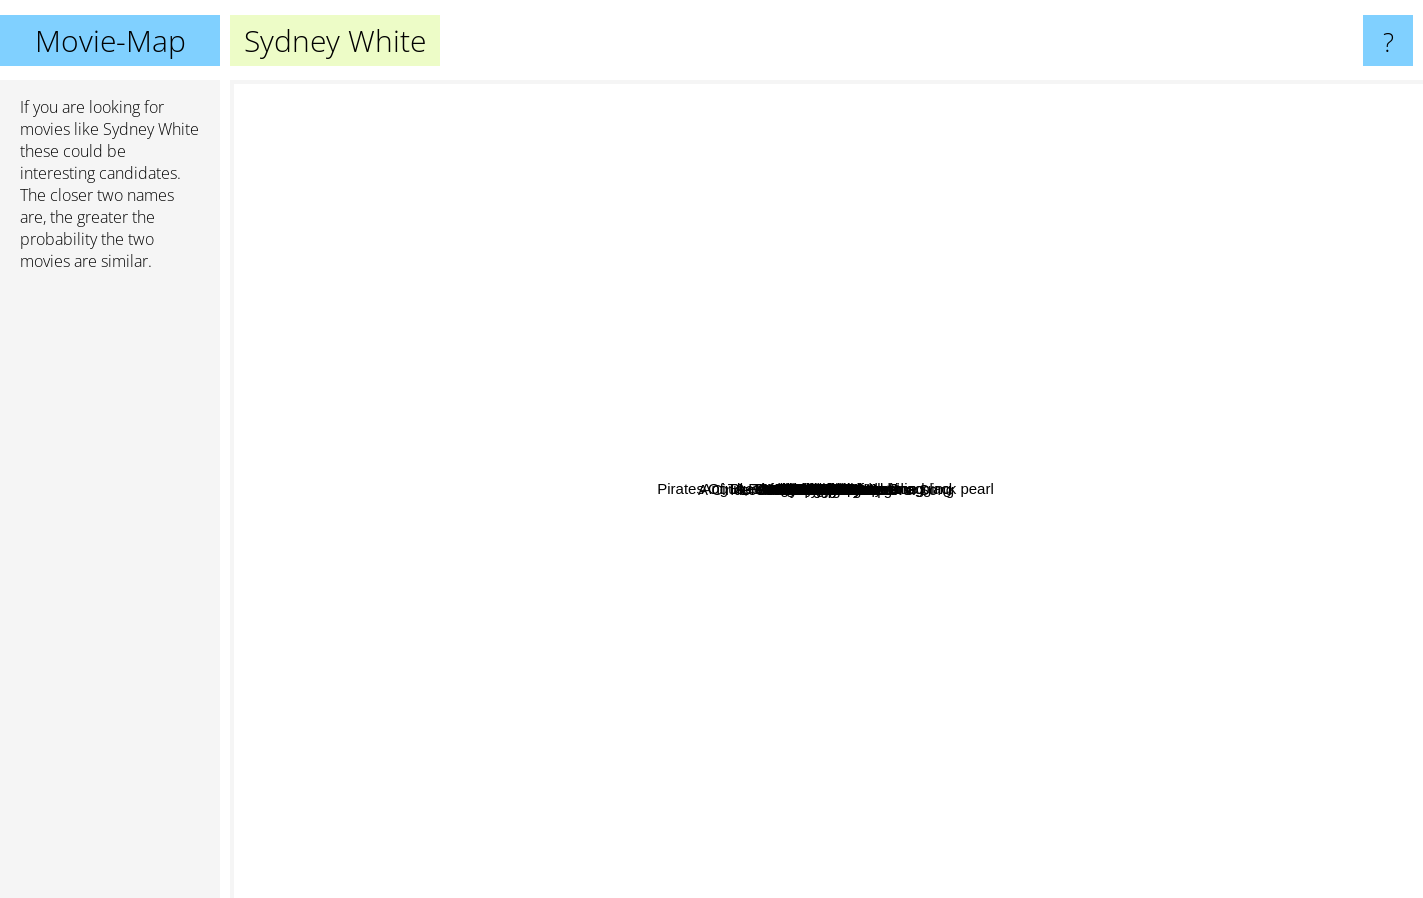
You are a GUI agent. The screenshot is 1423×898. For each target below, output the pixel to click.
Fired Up (754, 274)
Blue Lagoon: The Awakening (983, 417)
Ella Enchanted (866, 288)
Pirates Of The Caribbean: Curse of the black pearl (517, 237)
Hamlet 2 (742, 376)
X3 (726, 333)
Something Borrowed (1047, 653)
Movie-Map (110, 40)
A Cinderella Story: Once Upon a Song (611, 678)
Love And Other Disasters (725, 477)
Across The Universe (963, 397)
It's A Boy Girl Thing (830, 766)
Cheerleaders (752, 213)
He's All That (558, 369)
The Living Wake (756, 697)
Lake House (982, 279)
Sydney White (826, 489)
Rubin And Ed (1018, 608)
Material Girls (497, 622)
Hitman (1171, 563)
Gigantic (455, 532)
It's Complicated (969, 261)
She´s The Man (1050, 432)
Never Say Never (439, 556)
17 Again (1137, 575)
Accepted (754, 617)
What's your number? (1140, 347)
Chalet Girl (807, 218)
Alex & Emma (534, 587)
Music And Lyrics (1038, 448)
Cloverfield (866, 680)
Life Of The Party (591, 470)
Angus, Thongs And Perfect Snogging (838, 271)
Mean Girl (630, 595)
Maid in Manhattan (791, 740)
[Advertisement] (110, 593)
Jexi (617, 536)
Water (1017, 744)
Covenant (524, 437)
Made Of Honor (898, 770)
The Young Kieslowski (525, 412)
